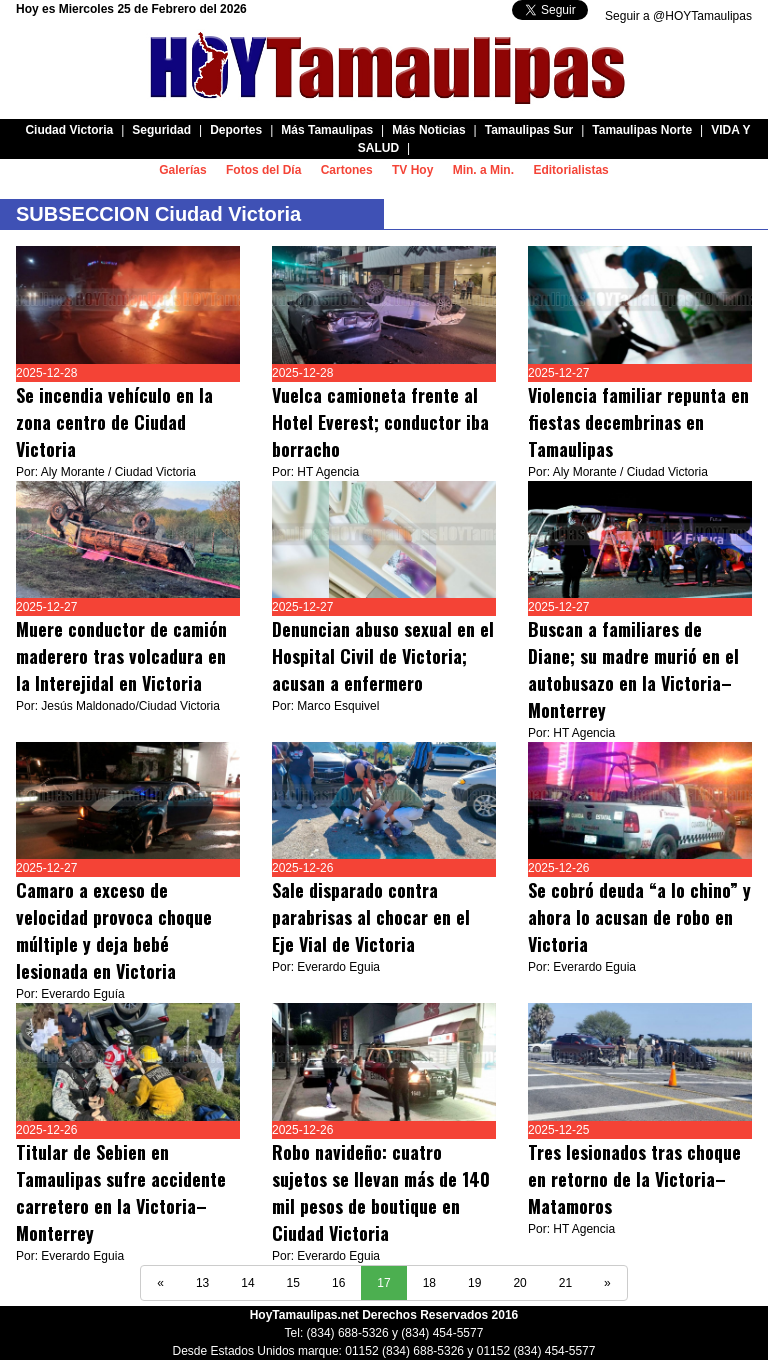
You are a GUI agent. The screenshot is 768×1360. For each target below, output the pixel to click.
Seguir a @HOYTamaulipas (678, 16)
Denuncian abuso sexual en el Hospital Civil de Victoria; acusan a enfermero (383, 656)
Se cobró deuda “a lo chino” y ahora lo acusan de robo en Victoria (639, 917)
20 (519, 1283)
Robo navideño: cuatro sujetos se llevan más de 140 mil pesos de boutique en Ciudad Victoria (381, 1192)
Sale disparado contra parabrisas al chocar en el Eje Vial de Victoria (371, 917)
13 (202, 1283)
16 (338, 1283)
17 (383, 1283)
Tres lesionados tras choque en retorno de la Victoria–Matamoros (634, 1179)
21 (565, 1283)
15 (293, 1283)
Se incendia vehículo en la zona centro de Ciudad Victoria (114, 422)
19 (474, 1283)
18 (429, 1283)
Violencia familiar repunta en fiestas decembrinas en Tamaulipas (638, 422)
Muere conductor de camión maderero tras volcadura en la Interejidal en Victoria (121, 656)
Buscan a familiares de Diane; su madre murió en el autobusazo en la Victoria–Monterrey (633, 669)
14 (247, 1283)
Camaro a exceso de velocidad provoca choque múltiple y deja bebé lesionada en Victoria (114, 930)
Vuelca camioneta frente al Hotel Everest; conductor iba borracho (383, 422)
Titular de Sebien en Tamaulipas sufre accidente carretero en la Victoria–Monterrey (121, 1192)
